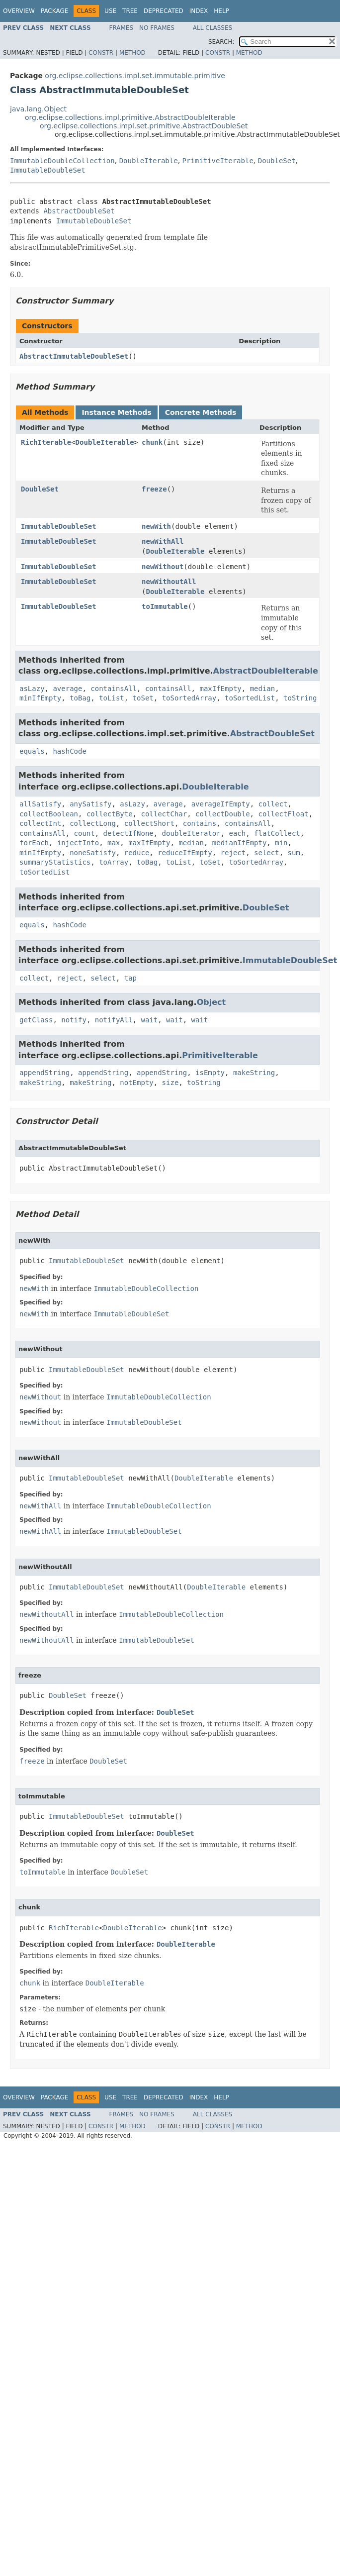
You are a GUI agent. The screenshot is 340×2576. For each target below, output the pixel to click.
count (84, 833)
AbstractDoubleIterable (265, 671)
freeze (154, 489)
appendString (44, 1073)
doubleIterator (191, 833)
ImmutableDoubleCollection (62, 161)
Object (211, 1002)
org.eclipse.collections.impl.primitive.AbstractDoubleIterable (130, 117)
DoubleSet (277, 161)
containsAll (113, 689)
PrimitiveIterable (218, 161)
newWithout (162, 567)
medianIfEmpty (239, 843)
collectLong (93, 823)
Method (132, 52)
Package (54, 10)
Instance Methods (116, 412)
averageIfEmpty (220, 804)
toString (300, 698)
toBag (80, 698)
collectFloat (283, 814)
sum (293, 853)
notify (73, 1020)
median (262, 689)
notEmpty (136, 1083)
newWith (156, 526)
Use (110, 10)
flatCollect (277, 833)
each (237, 833)
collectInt (40, 823)
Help (221, 10)
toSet (143, 698)
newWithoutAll (169, 582)
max (113, 843)
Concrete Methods (201, 412)
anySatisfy (90, 804)
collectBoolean (48, 814)
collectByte (109, 814)
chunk (152, 442)
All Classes (212, 27)
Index (198, 10)
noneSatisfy (93, 853)
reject (233, 853)
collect (273, 804)
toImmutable (165, 606)
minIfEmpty (40, 698)
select (266, 853)
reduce (137, 853)
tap (130, 978)
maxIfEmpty (220, 689)
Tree (130, 10)
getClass (36, 1020)
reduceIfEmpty (185, 853)
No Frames (156, 27)
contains (199, 823)
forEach (34, 843)
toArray (113, 862)
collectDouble (222, 814)
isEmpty (210, 1073)
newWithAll (162, 541)
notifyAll (114, 1020)
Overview (19, 10)
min (281, 843)
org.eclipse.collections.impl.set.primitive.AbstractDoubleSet (144, 126)
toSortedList (250, 698)
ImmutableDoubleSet (47, 170)
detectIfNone (128, 833)
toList (111, 698)
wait (149, 1020)
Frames (121, 27)
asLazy (32, 689)
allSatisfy (40, 804)
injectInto (78, 843)
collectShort (149, 823)
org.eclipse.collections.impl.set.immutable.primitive (135, 76)
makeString (254, 1073)
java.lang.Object (38, 109)
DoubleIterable (148, 161)
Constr (100, 52)
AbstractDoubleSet (78, 211)
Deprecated (163, 10)
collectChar (164, 814)
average (67, 689)
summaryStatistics (54, 862)
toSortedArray (189, 698)
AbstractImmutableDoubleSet (73, 356)
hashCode (69, 751)
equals (32, 751)
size (170, 1083)
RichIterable (46, 442)
